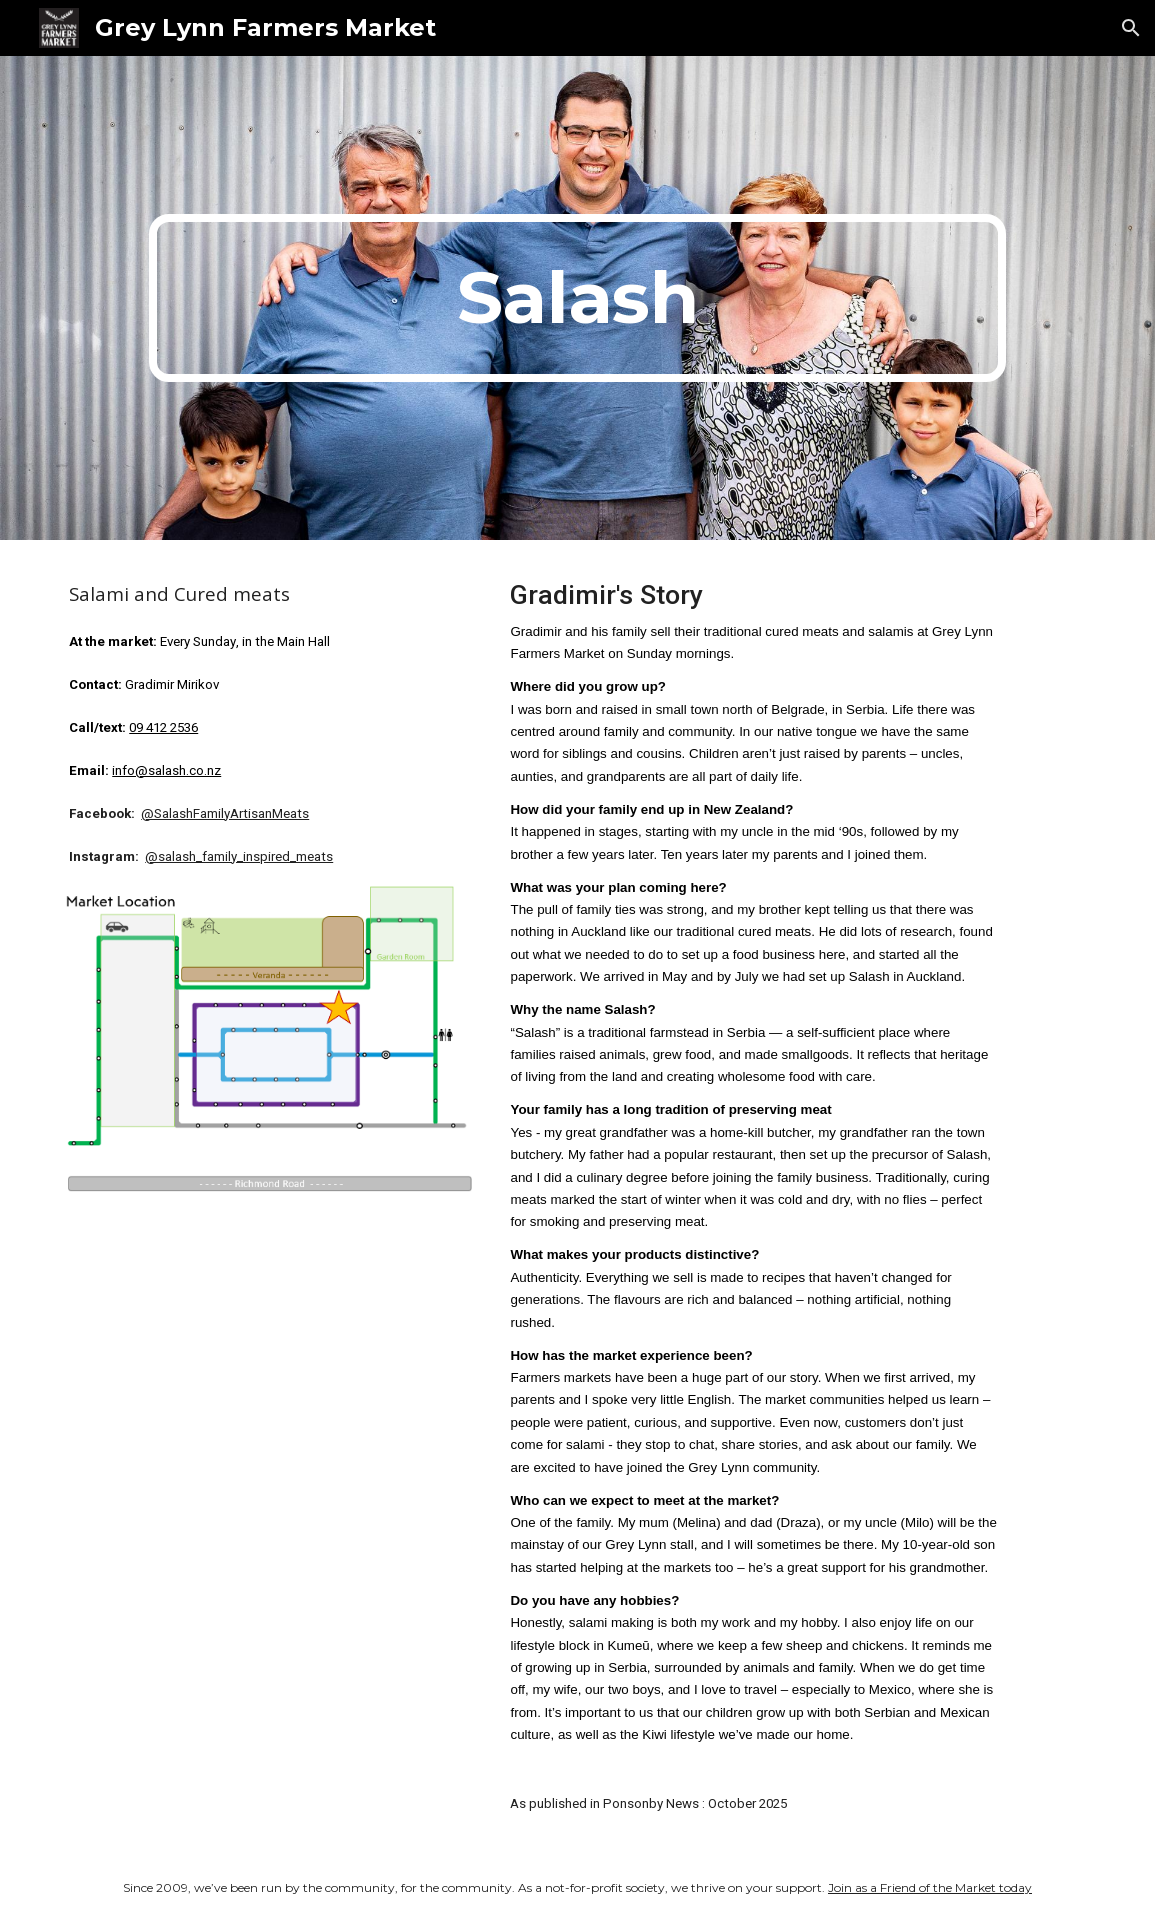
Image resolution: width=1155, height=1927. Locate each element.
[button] (1131, 28)
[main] (577, 298)
